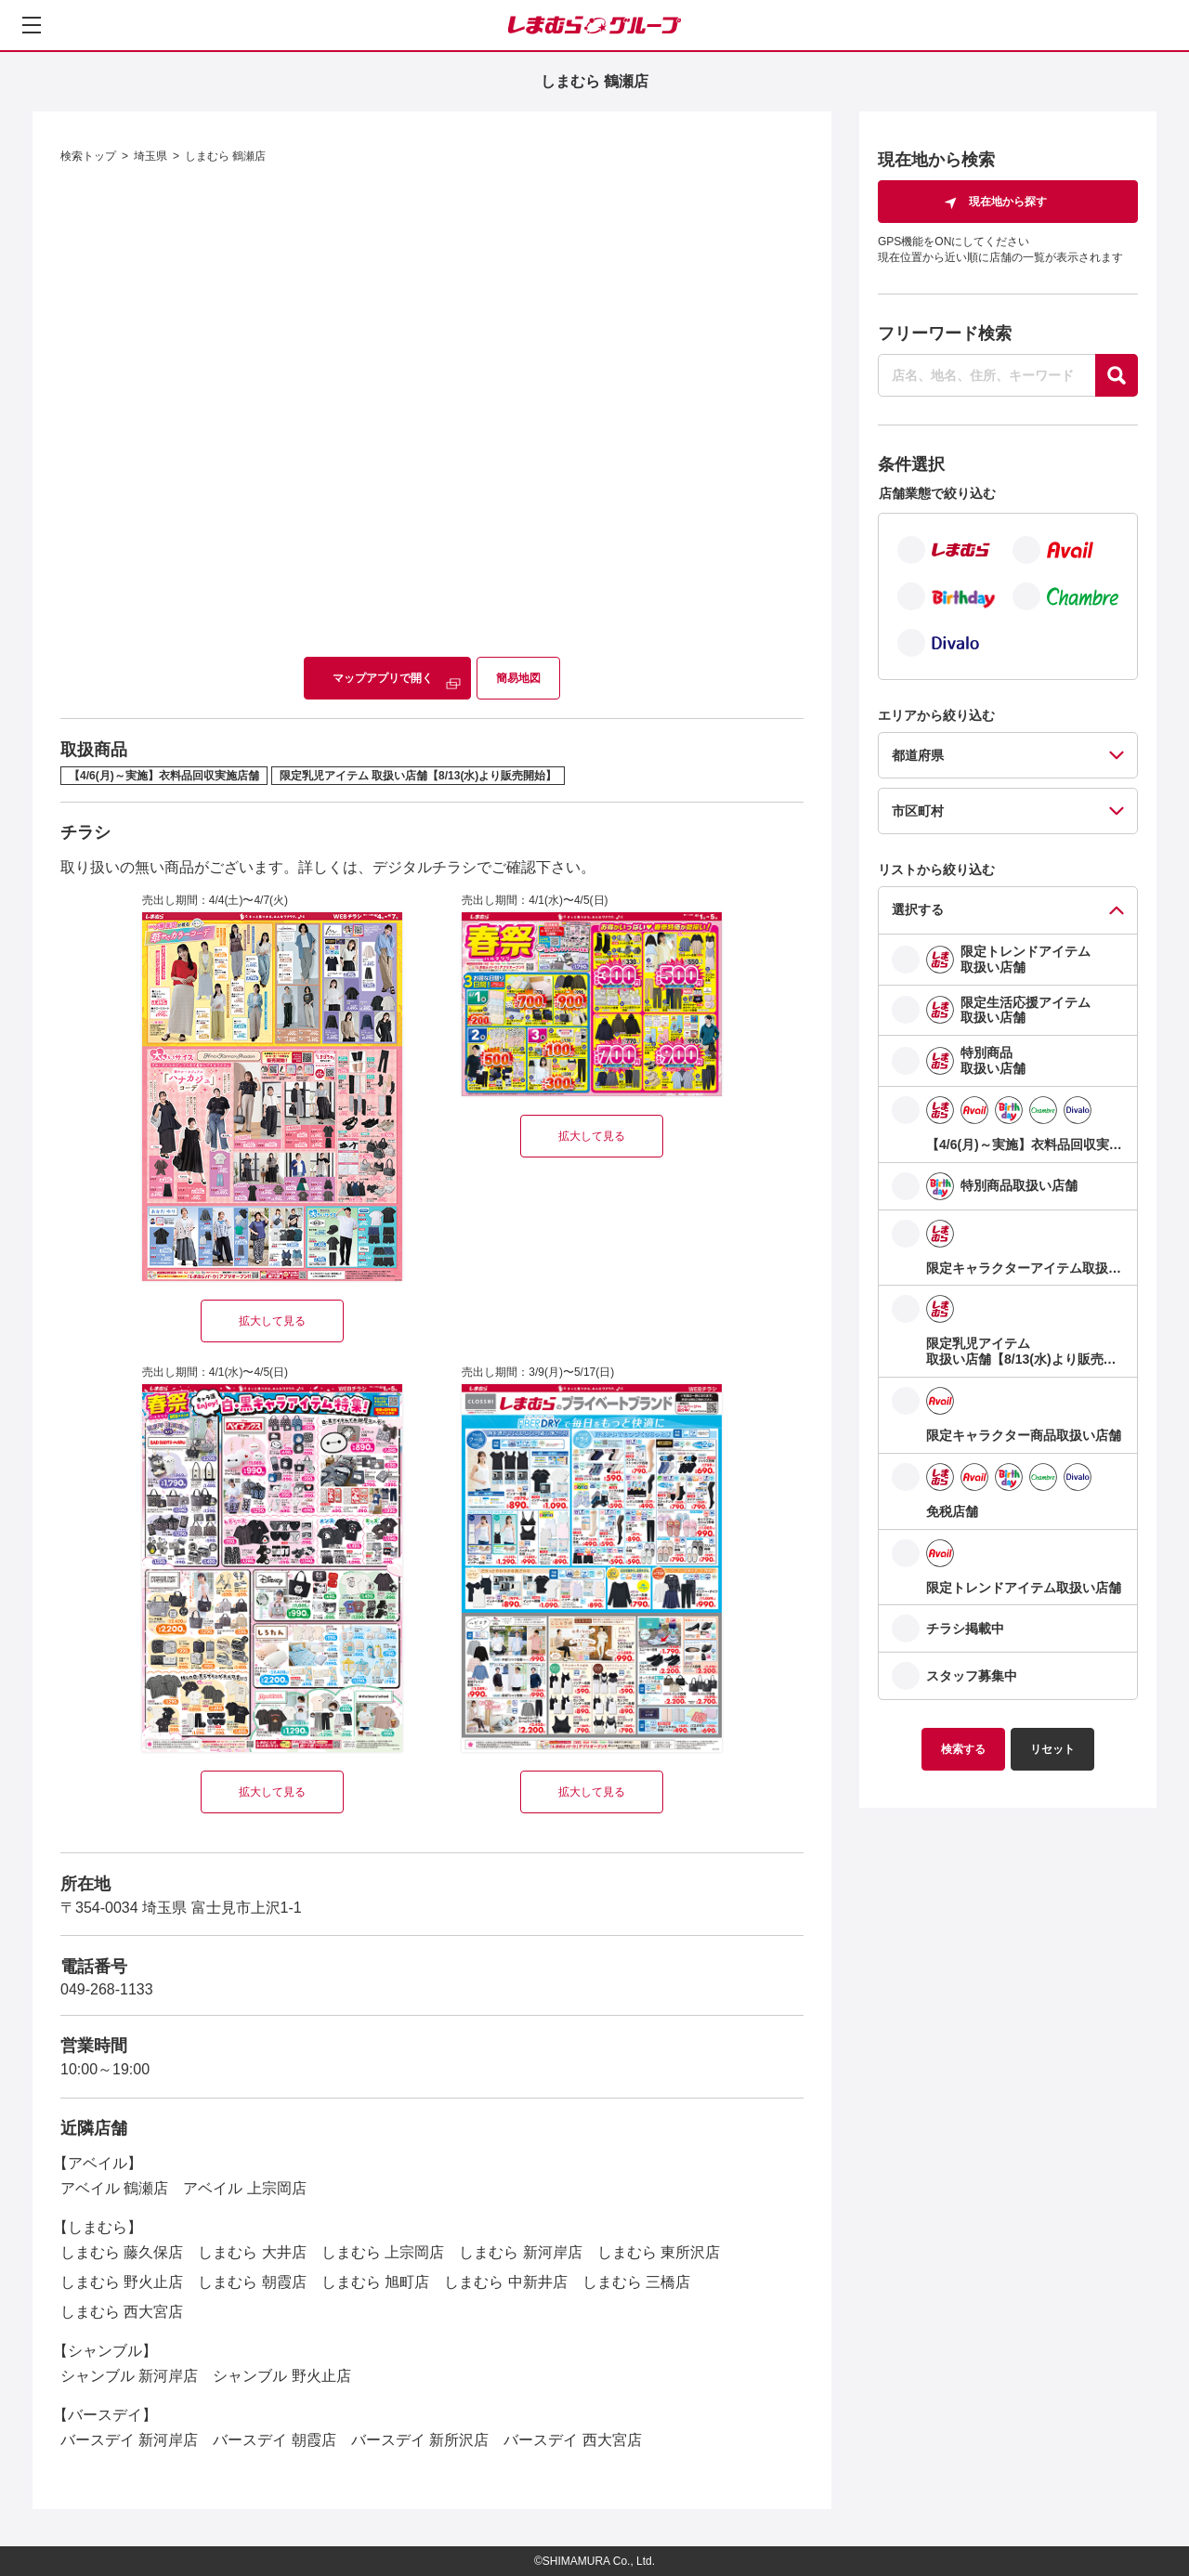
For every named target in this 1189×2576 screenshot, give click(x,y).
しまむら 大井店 (252, 2252)
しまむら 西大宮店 (121, 2312)
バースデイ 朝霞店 (274, 2440)
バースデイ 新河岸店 (129, 2440)
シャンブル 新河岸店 (129, 2376)
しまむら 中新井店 (505, 2282)
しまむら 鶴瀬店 (225, 156)
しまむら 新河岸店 (520, 2252)
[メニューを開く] (31, 25)
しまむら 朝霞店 (252, 2282)
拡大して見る (272, 1320)
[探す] (1116, 375)
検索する (963, 1749)
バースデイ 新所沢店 (420, 2440)
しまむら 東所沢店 (658, 2252)
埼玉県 (150, 156)
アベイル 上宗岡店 (244, 2188)
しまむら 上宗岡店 (382, 2252)
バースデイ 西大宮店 (572, 2440)
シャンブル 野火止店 (281, 2376)
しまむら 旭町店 (375, 2282)
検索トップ (88, 156)
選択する (918, 909)
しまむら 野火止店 (121, 2282)
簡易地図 (518, 678)
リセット (1052, 1749)
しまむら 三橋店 (636, 2282)
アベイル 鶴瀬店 (114, 2188)
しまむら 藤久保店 (121, 2252)
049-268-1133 (106, 1989)
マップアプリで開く (383, 678)
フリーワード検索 (945, 333)
